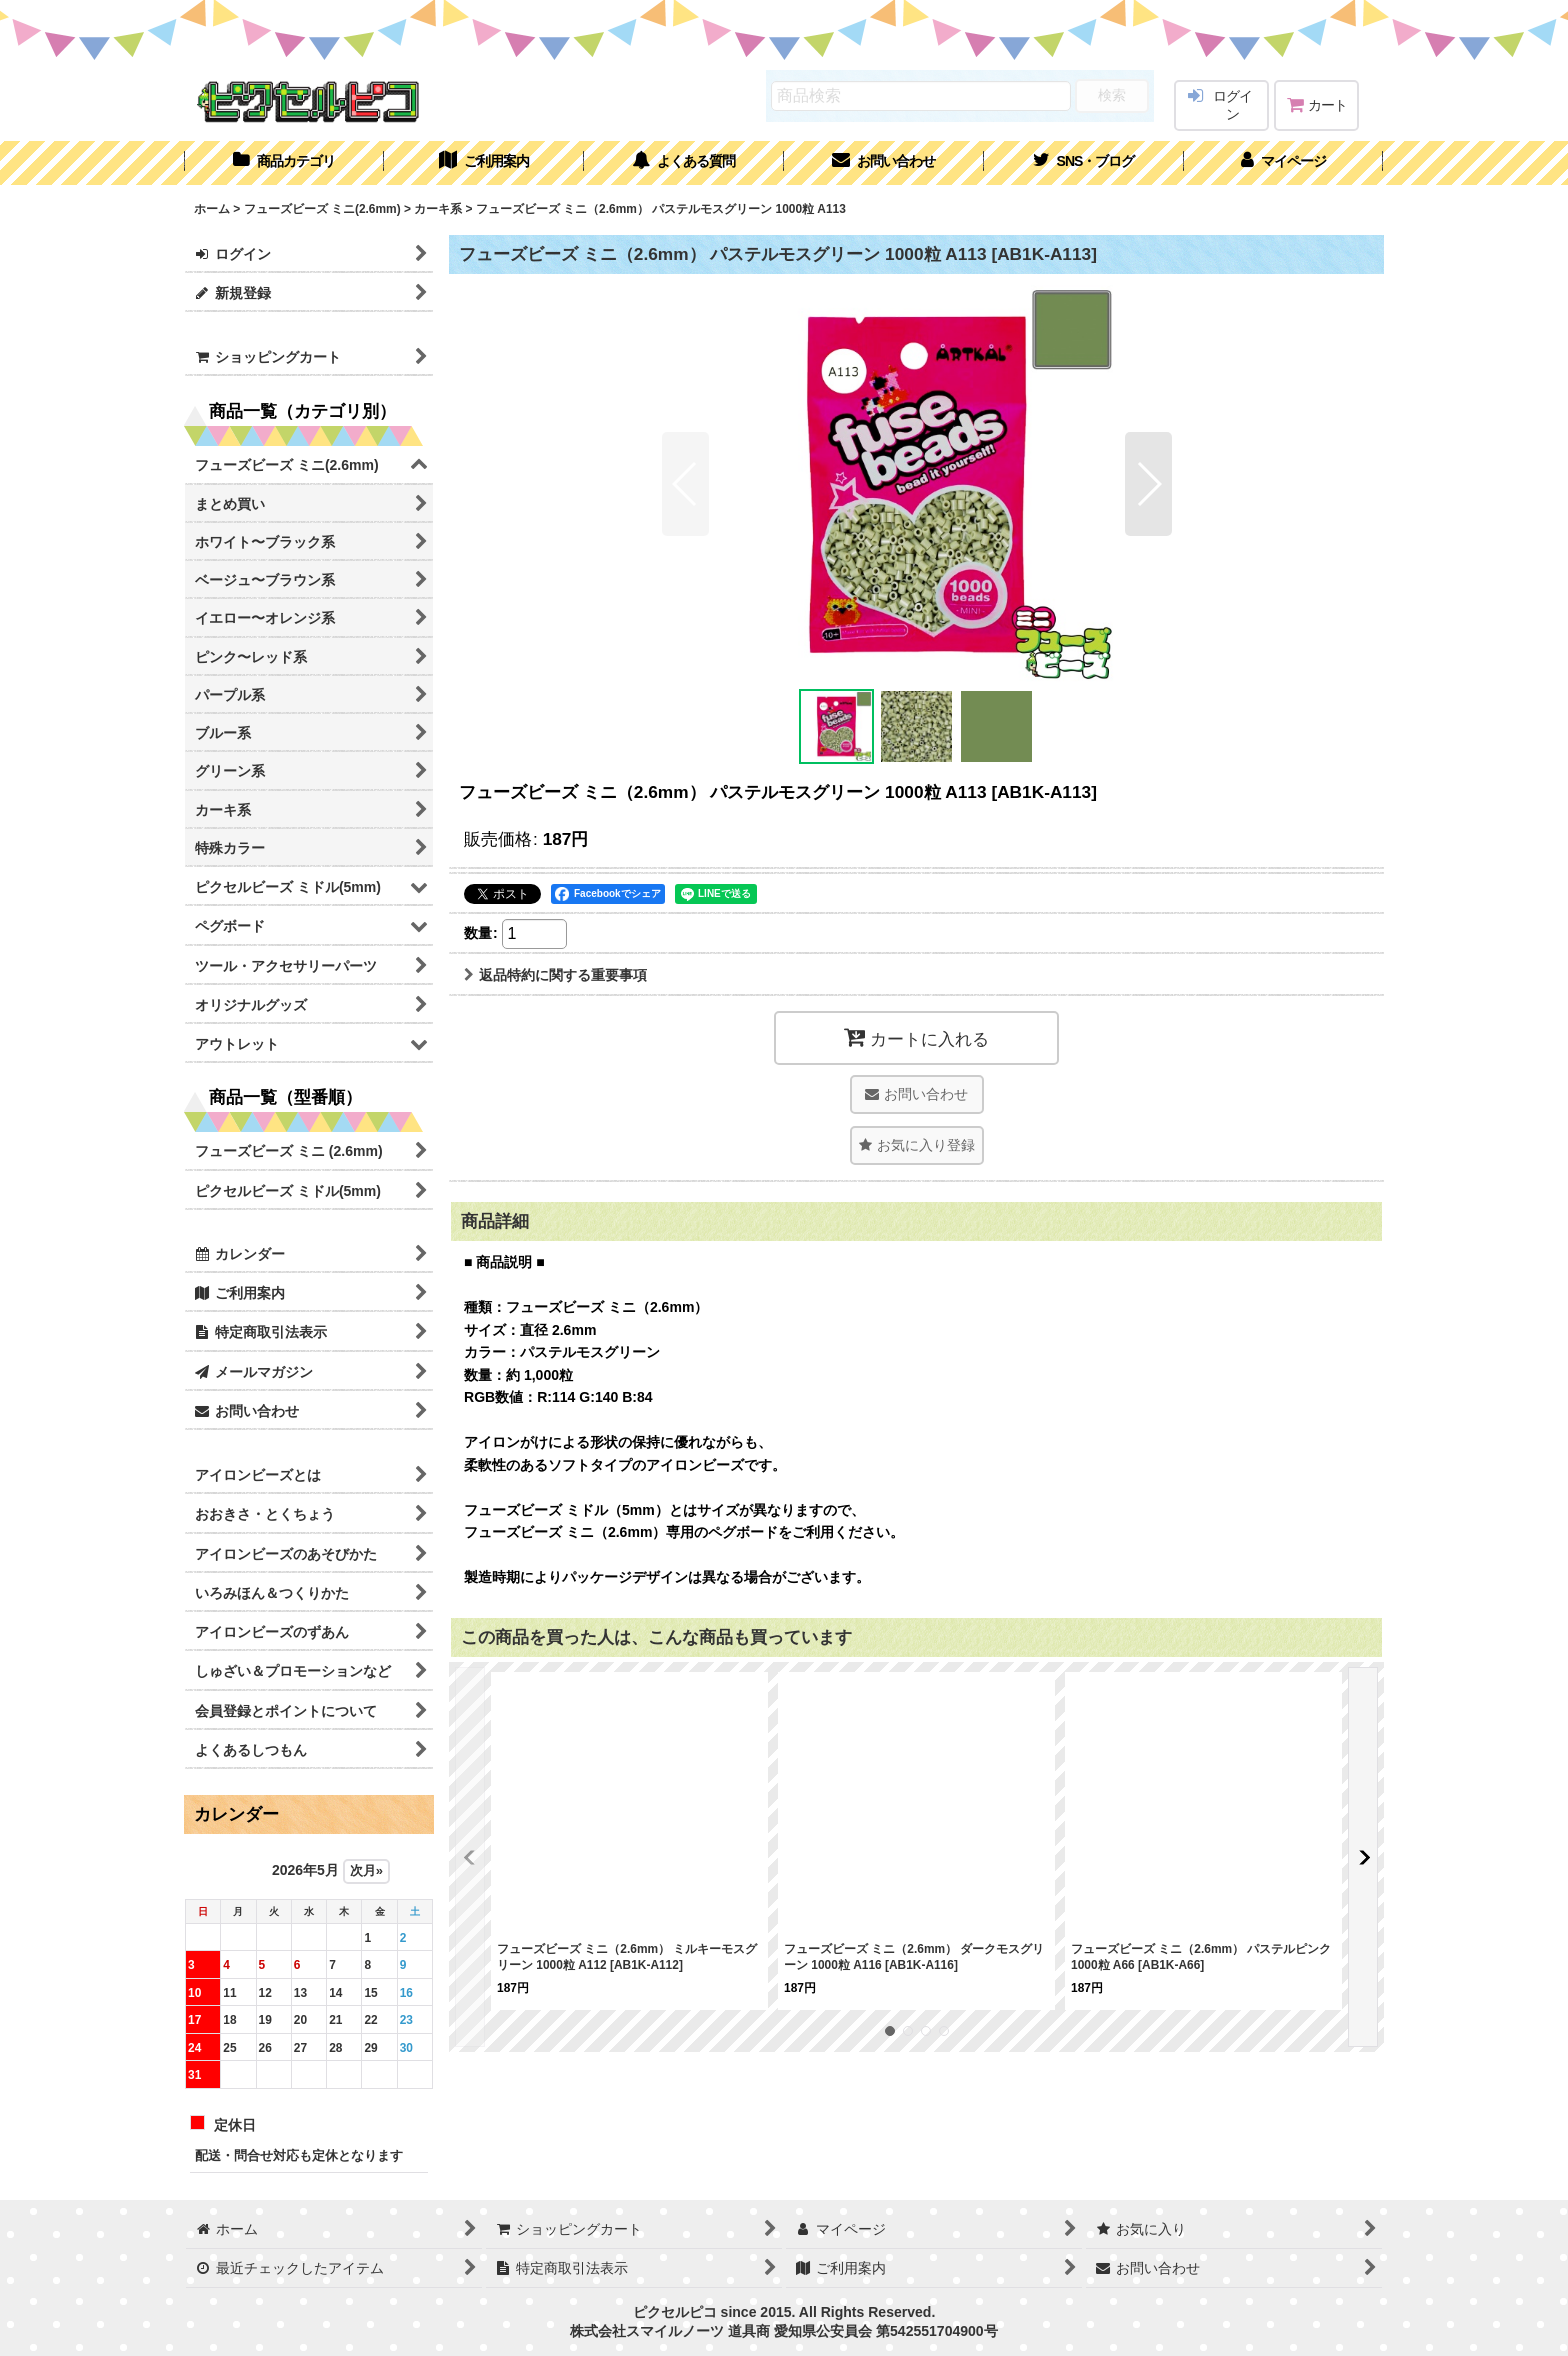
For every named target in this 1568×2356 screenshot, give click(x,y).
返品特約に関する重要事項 (555, 975)
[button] (1084, 163)
